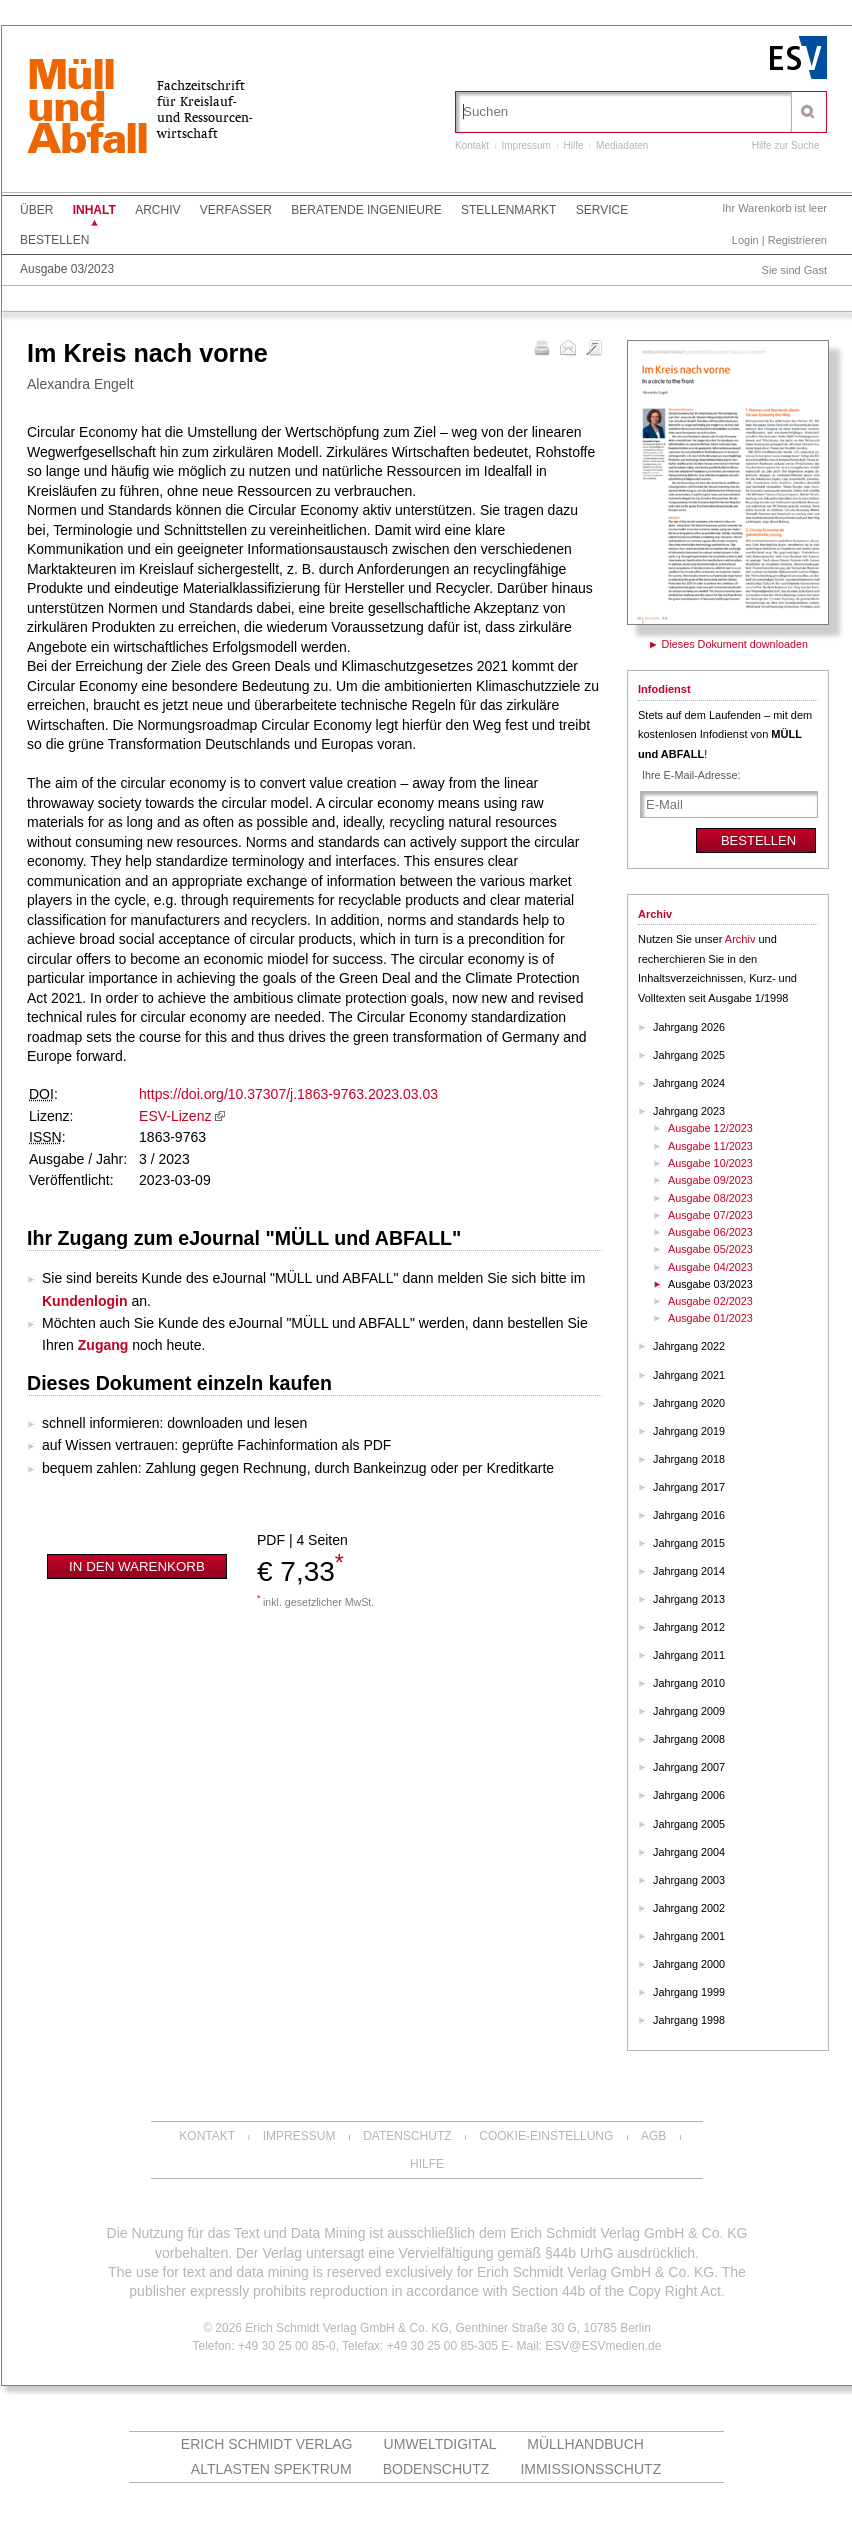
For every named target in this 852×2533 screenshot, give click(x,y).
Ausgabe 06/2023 (710, 1232)
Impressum (525, 145)
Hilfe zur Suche (786, 145)
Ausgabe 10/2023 (710, 1163)
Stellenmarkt (508, 210)
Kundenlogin (85, 1301)
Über (36, 210)
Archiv (157, 210)
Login (745, 240)
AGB (653, 2136)
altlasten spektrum (271, 2469)
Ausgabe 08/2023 (710, 1198)
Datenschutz (407, 2136)
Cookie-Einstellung (546, 2136)
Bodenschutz (436, 2469)
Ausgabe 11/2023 (710, 1146)
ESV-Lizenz (175, 1116)
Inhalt (94, 210)
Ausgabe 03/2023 (67, 269)
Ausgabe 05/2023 (710, 1249)
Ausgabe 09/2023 (710, 1180)
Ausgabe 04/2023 (710, 1267)
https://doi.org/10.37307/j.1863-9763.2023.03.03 (288, 1094)
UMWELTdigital (440, 2444)
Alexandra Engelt (80, 384)
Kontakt (472, 145)
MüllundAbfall (87, 109)
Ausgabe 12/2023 (710, 1128)
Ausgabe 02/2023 (710, 1301)
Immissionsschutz (590, 2469)
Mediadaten (622, 145)
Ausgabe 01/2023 (710, 1318)
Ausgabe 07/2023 (710, 1215)
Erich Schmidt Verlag (267, 2444)
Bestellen (54, 240)
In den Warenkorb (137, 1566)
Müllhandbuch (585, 2444)
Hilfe (574, 145)
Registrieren (797, 240)
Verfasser (236, 210)
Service (602, 210)
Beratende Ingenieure (366, 210)
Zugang (103, 1345)
